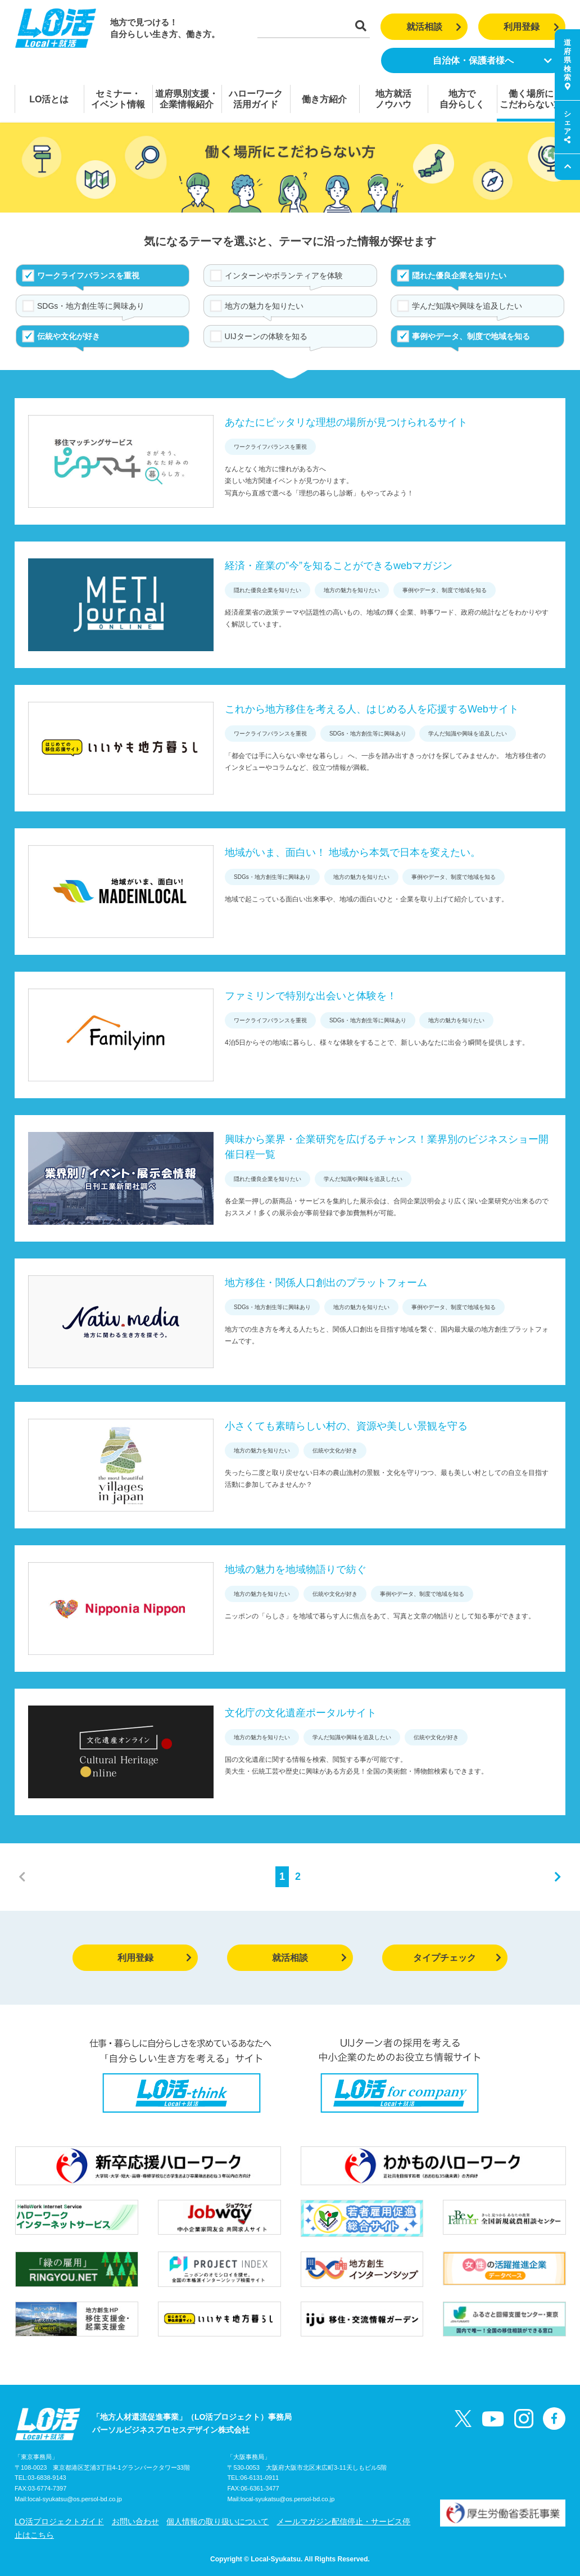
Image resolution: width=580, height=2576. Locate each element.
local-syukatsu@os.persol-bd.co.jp (75, 2499)
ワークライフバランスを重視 (88, 275)
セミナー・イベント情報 (118, 99)
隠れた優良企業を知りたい (459, 275)
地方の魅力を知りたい (264, 305)
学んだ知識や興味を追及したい (467, 305)
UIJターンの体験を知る (266, 336)
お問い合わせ (135, 2521)
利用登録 (531, 26)
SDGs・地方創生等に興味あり (90, 305)
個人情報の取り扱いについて (217, 2521)
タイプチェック (457, 1958)
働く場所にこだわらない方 (531, 99)
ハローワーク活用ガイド (256, 99)
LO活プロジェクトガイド (59, 2521)
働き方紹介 (324, 99)
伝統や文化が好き (68, 336)
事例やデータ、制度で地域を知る (471, 336)
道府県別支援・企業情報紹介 (186, 99)
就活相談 (434, 26)
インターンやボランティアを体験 (284, 275)
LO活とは (49, 99)
